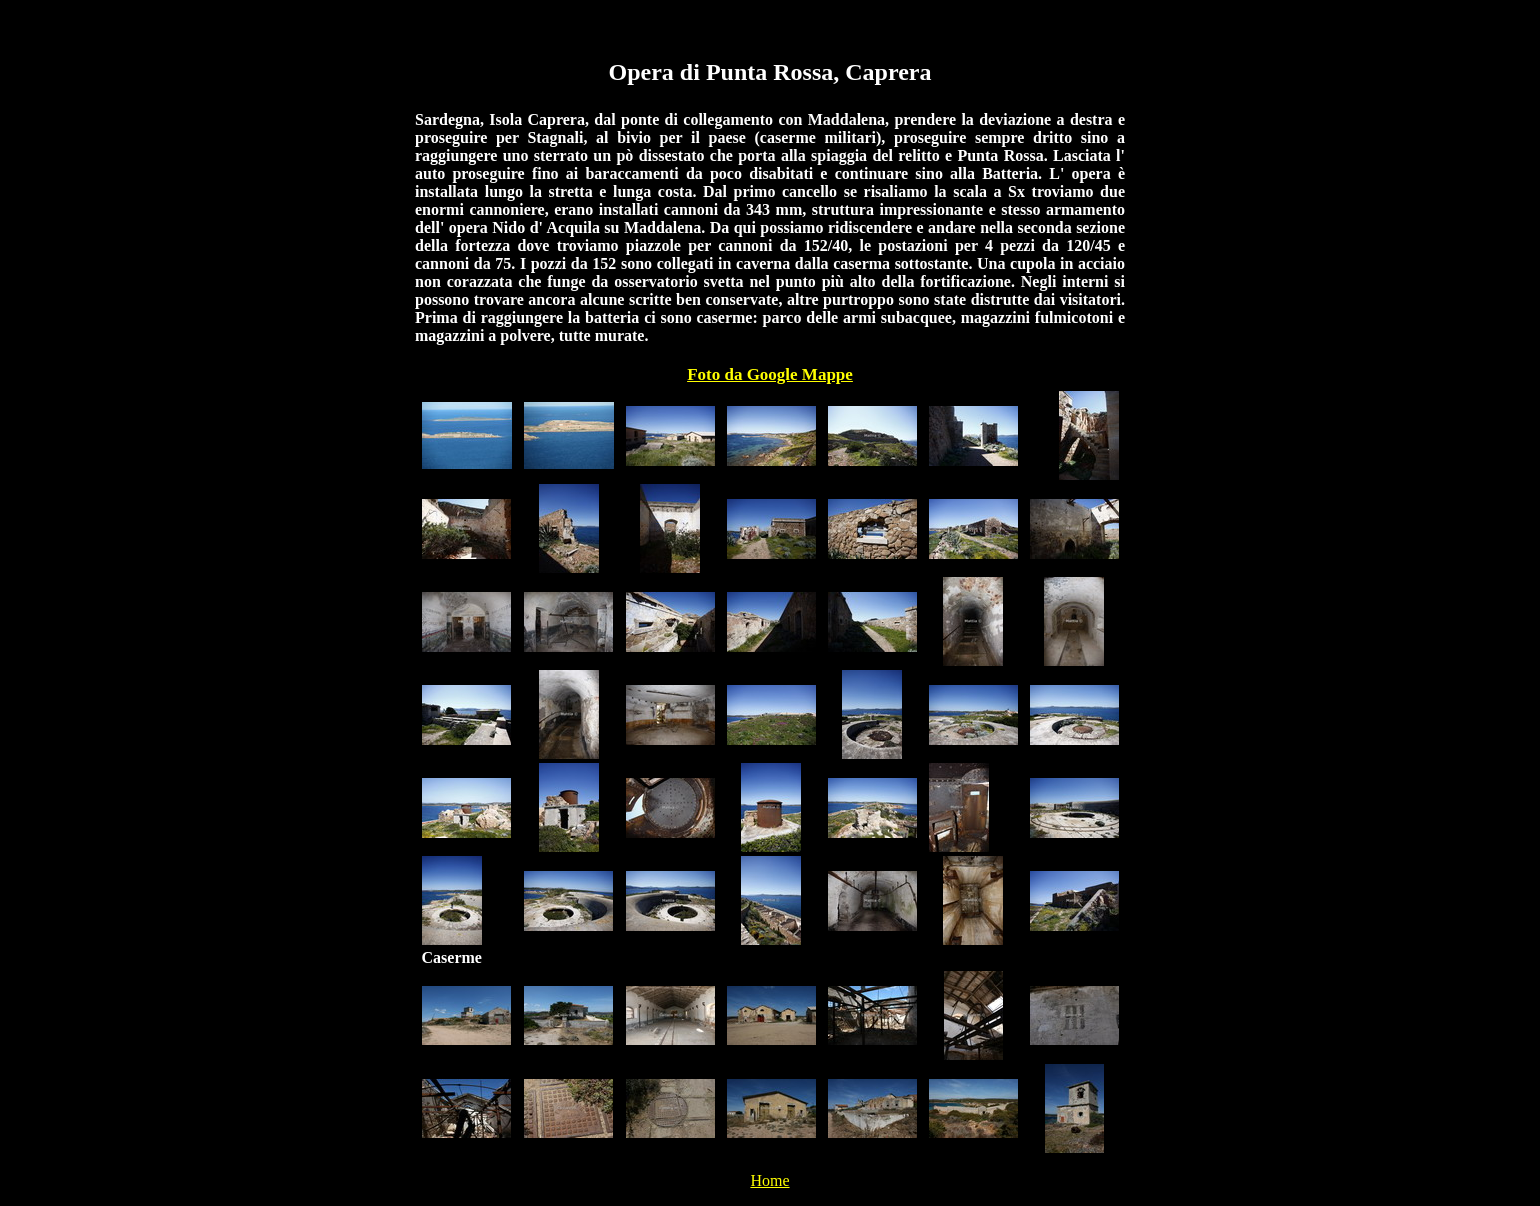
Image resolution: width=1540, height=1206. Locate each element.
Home (769, 1180)
